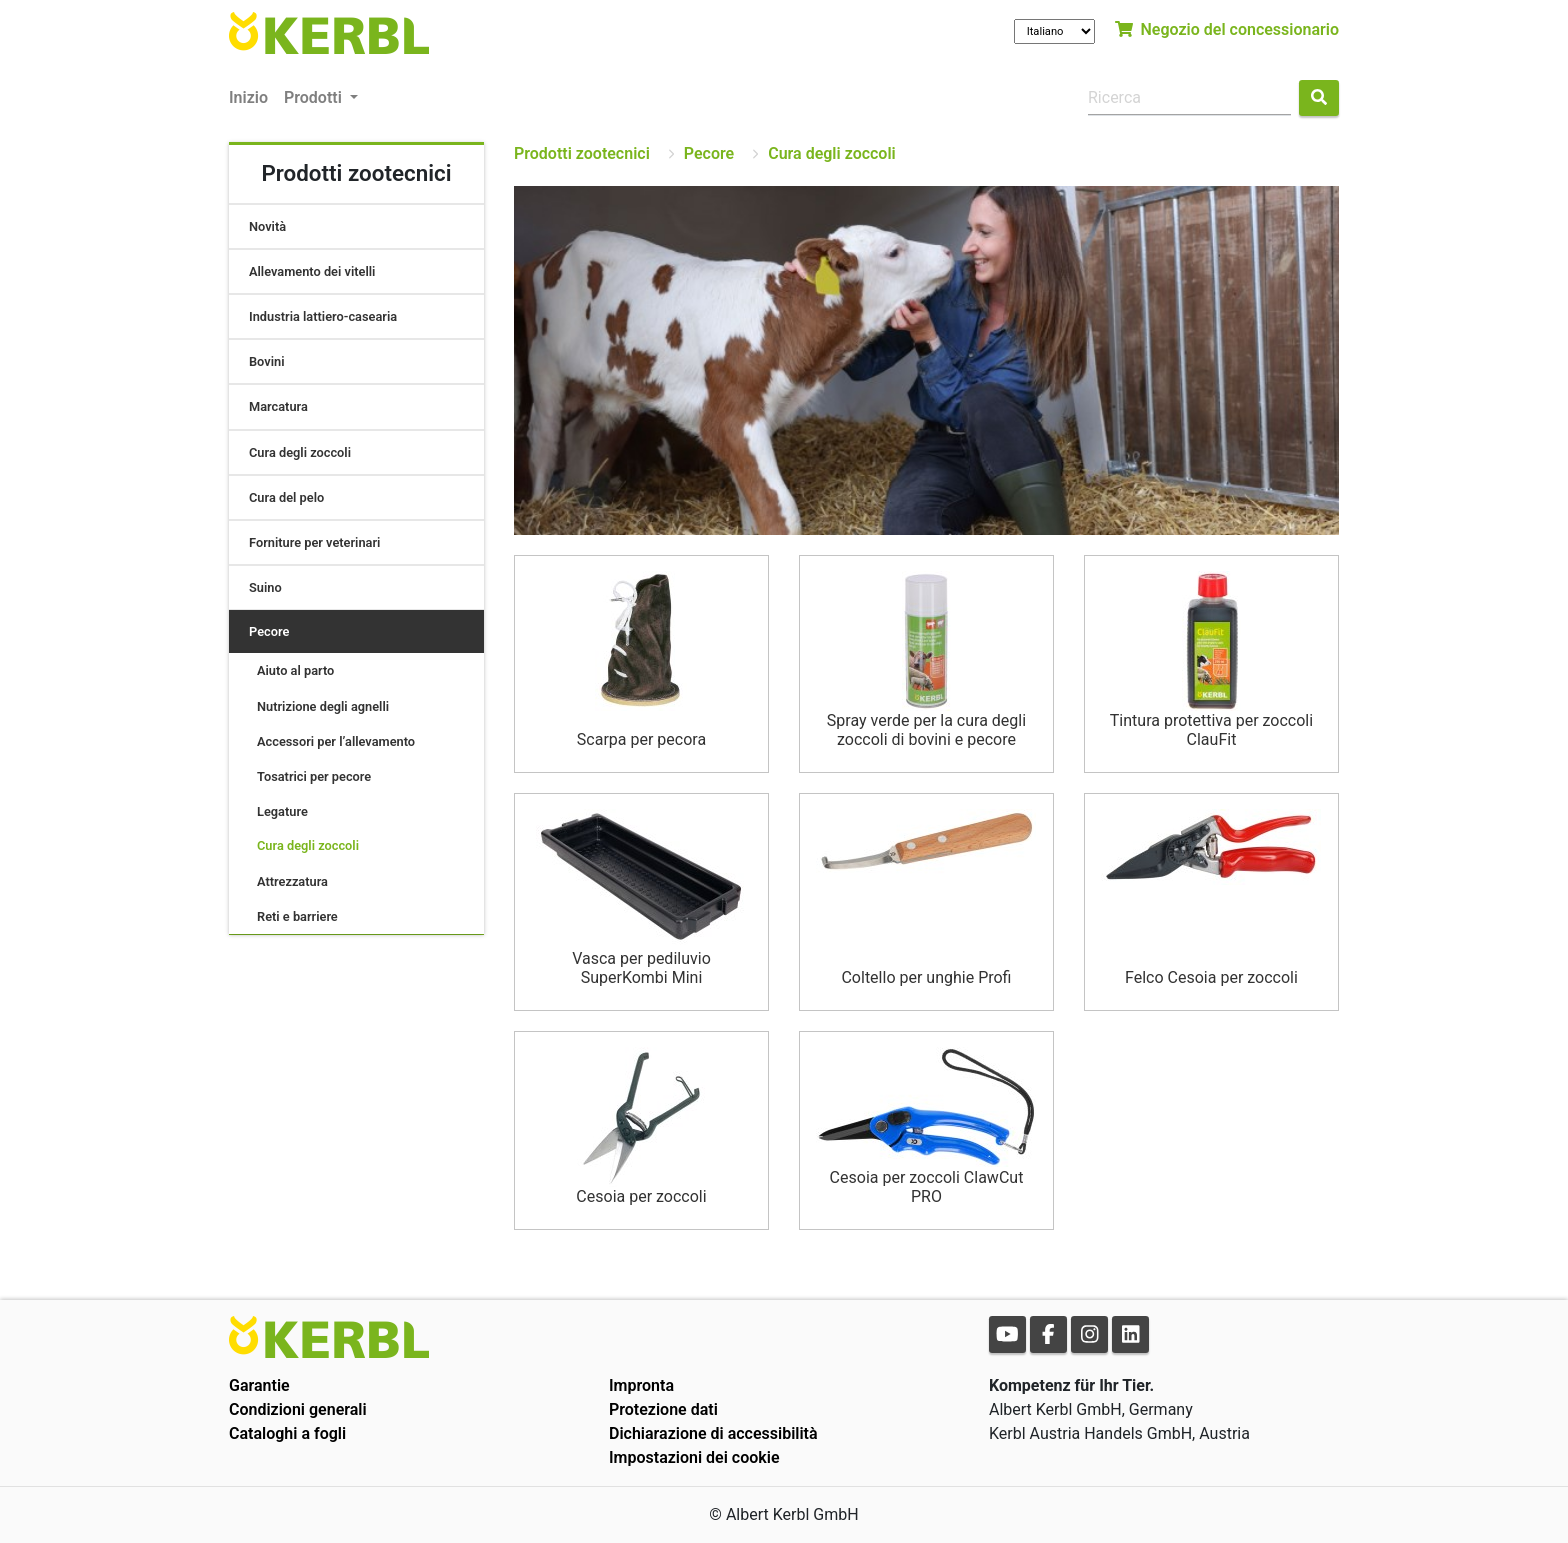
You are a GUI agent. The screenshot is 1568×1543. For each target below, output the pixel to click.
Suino (265, 587)
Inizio (248, 97)
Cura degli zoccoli (300, 452)
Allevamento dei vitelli (312, 271)
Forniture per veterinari (314, 542)
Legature (282, 811)
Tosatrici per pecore (314, 776)
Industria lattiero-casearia (323, 316)
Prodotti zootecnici (582, 153)
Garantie (259, 1385)
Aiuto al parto (295, 670)
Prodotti (315, 97)
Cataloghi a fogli (287, 1433)
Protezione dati (663, 1409)
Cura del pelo (286, 497)
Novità (267, 226)
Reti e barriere (297, 916)
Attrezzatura (292, 881)
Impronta (641, 1385)
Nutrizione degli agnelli (323, 706)
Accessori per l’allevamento (336, 741)
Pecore (269, 631)
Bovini (266, 361)
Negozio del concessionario (1227, 29)
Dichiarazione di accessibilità (713, 1433)
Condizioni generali (298, 1409)
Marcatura (278, 406)
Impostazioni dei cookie (694, 1457)
